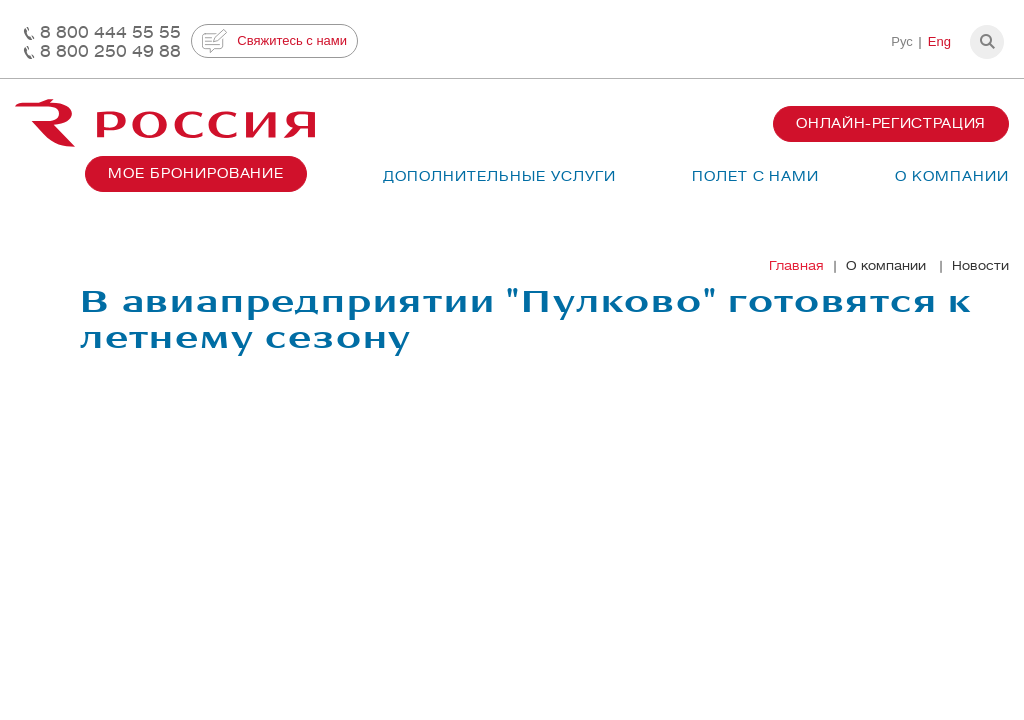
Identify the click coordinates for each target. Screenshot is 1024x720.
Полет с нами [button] (756, 176)
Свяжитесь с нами (274, 41)
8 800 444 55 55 (110, 32)
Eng (939, 41)
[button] (987, 42)
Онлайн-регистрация (891, 123)
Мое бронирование (196, 173)
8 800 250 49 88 (110, 51)
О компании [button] (952, 176)
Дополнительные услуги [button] (499, 176)
